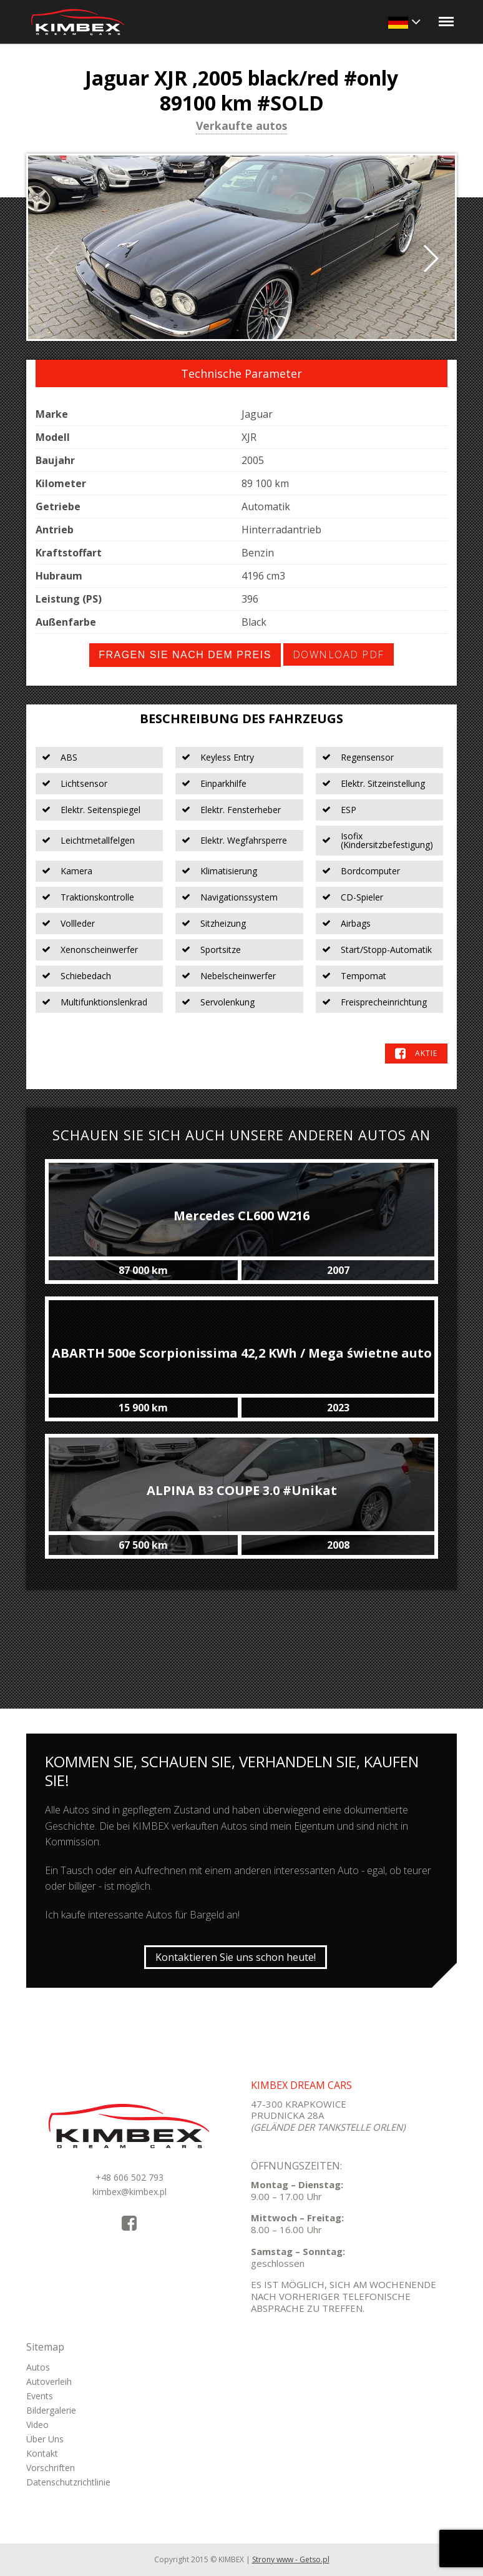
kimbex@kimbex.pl (129, 2192)
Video (37, 2424)
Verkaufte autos (241, 127)
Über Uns (45, 2439)
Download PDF (338, 654)
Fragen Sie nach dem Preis (185, 654)
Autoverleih (49, 2381)
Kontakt (42, 2453)
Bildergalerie (51, 2410)
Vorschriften (50, 2468)
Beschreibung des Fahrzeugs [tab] (241, 718)
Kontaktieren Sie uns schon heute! (235, 1957)
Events (39, 2396)
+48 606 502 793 (129, 2177)
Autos (38, 2367)
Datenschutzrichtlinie (68, 2482)
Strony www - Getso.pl (290, 2559)
